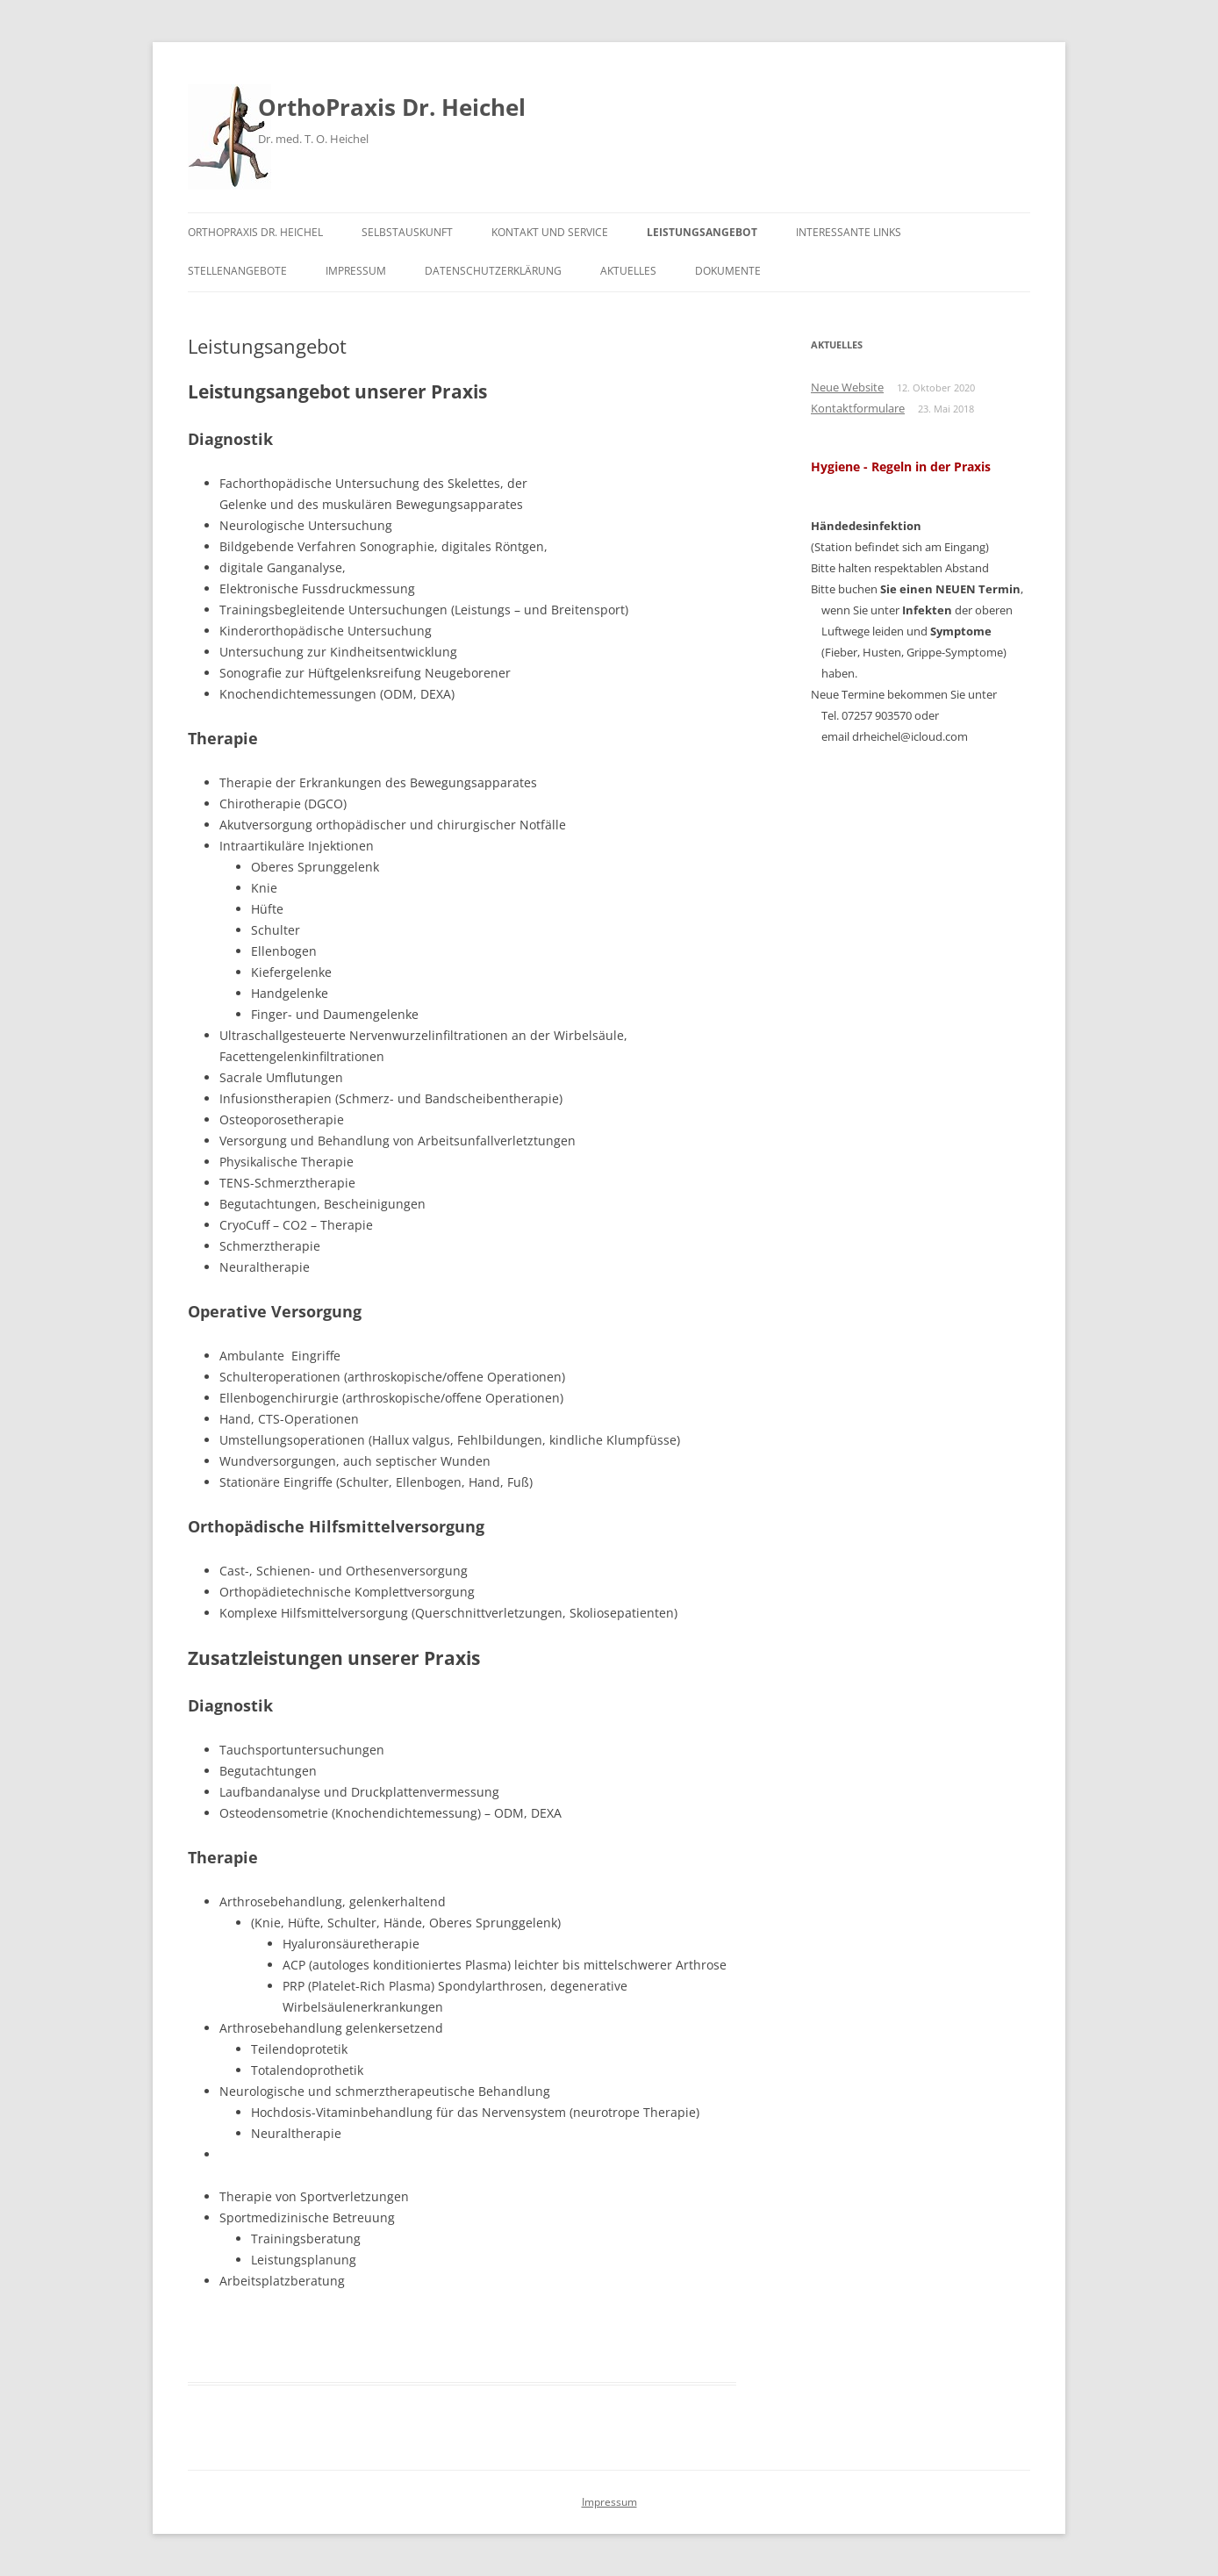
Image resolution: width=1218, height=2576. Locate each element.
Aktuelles (628, 270)
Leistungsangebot (702, 232)
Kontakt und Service (549, 232)
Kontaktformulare (858, 408)
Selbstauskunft (407, 232)
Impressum (356, 270)
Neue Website (847, 387)
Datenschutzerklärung (493, 270)
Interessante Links (848, 232)
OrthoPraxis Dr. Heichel (392, 107)
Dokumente (728, 270)
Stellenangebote (237, 270)
